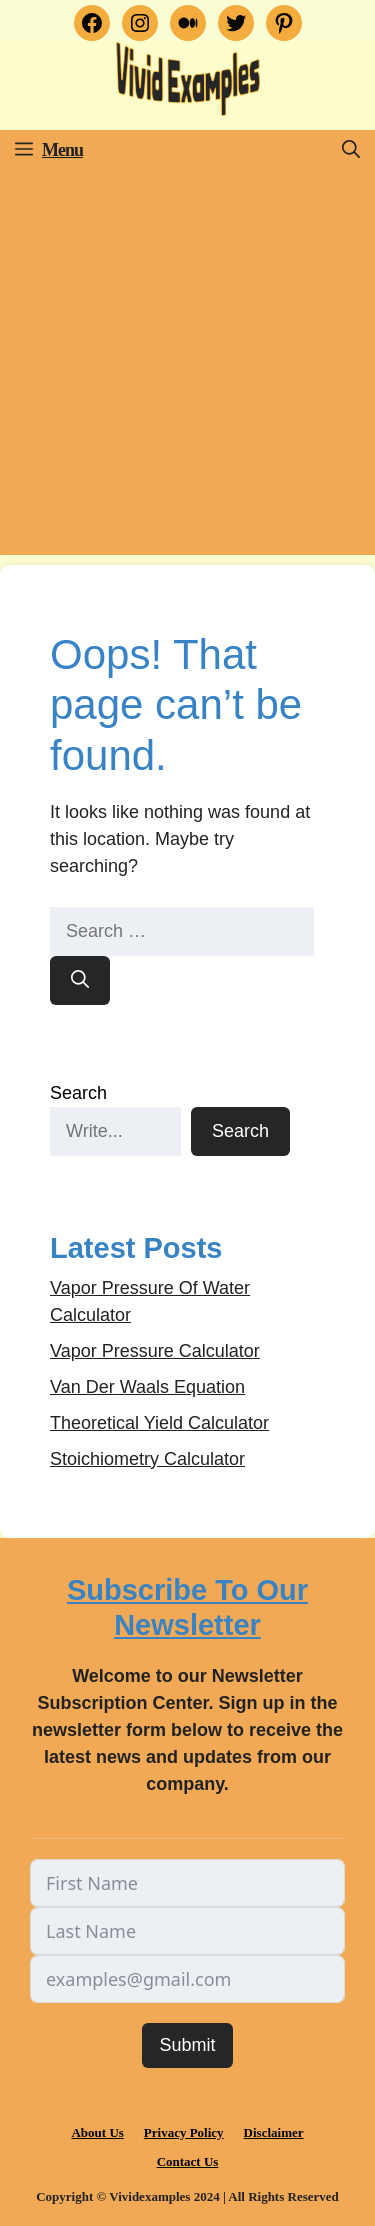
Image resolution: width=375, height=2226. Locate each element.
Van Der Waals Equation (147, 1387)
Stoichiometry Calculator (147, 1459)
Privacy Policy (184, 2132)
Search (78, 1093)
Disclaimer (274, 2132)
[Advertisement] (187, 367)
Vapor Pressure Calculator (155, 1351)
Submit (187, 2045)
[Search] (80, 980)
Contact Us (188, 2161)
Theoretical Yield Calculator (159, 1423)
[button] (351, 150)
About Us (97, 2132)
